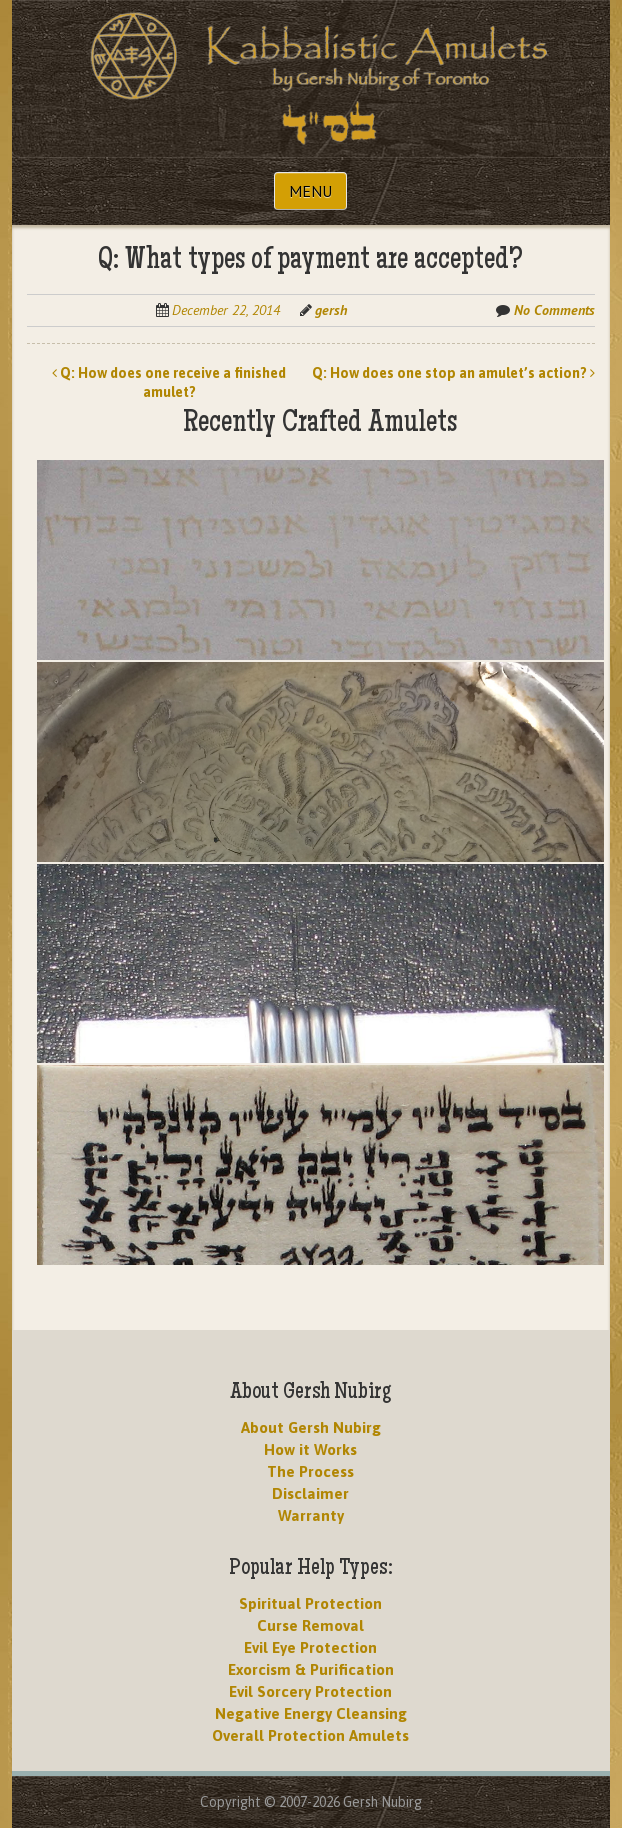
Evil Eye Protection (310, 1647)
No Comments (554, 310)
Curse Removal (310, 1625)
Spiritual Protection (310, 1603)
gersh (331, 310)
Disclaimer (310, 1493)
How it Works (310, 1449)
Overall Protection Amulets (310, 1735)
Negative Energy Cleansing (311, 1713)
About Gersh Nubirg (311, 1427)
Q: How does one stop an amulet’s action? (453, 373)
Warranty (311, 1515)
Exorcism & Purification (311, 1669)
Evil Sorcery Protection (310, 1691)
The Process (310, 1471)
